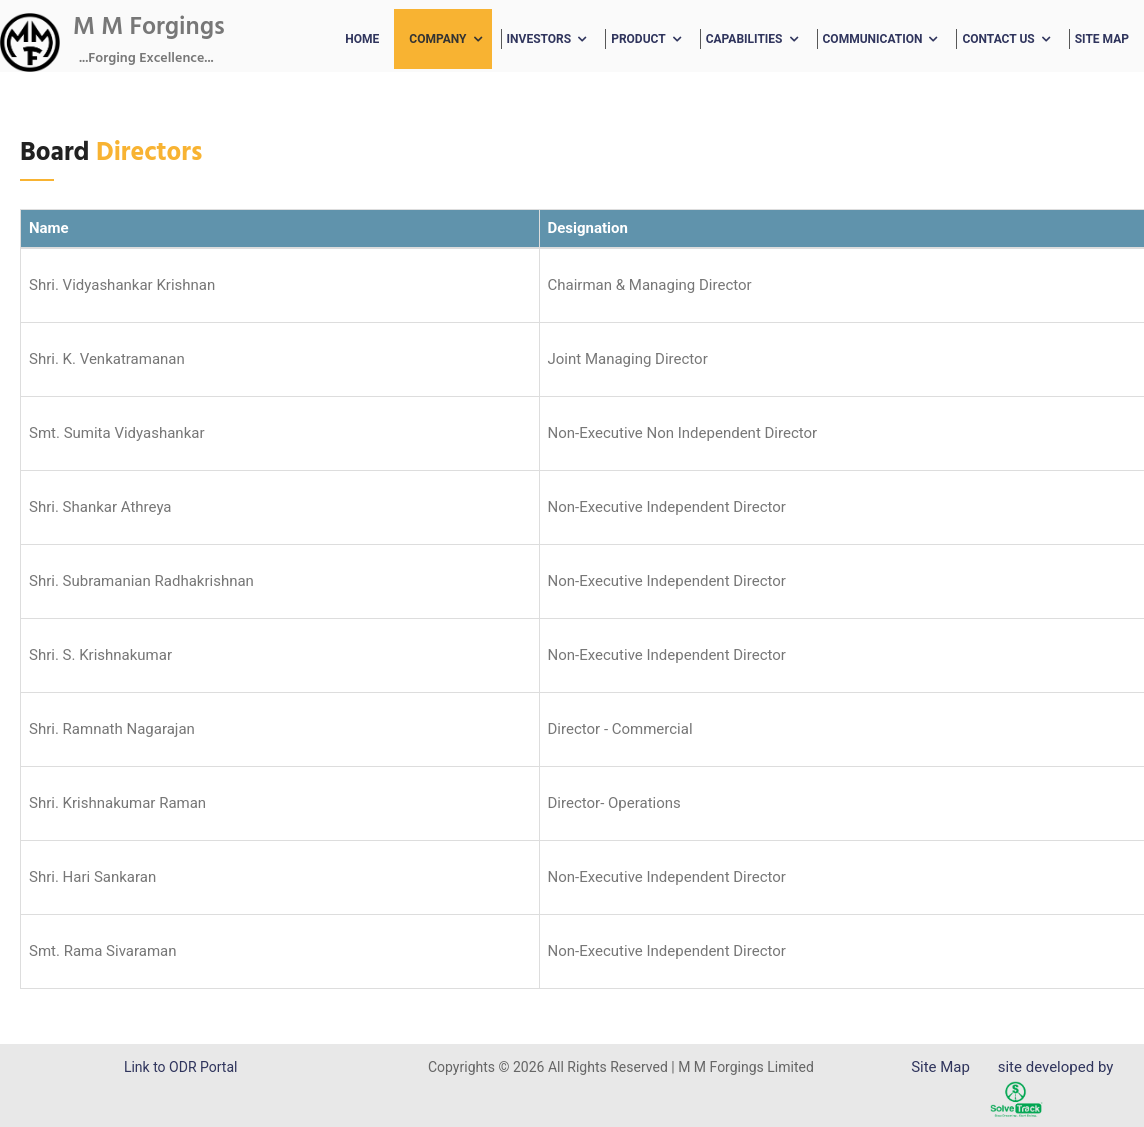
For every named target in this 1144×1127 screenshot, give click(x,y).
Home (362, 39)
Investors (539, 39)
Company (437, 39)
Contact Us (998, 39)
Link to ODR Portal (180, 1067)
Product (638, 39)
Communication (873, 39)
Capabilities (744, 39)
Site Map (1102, 39)
